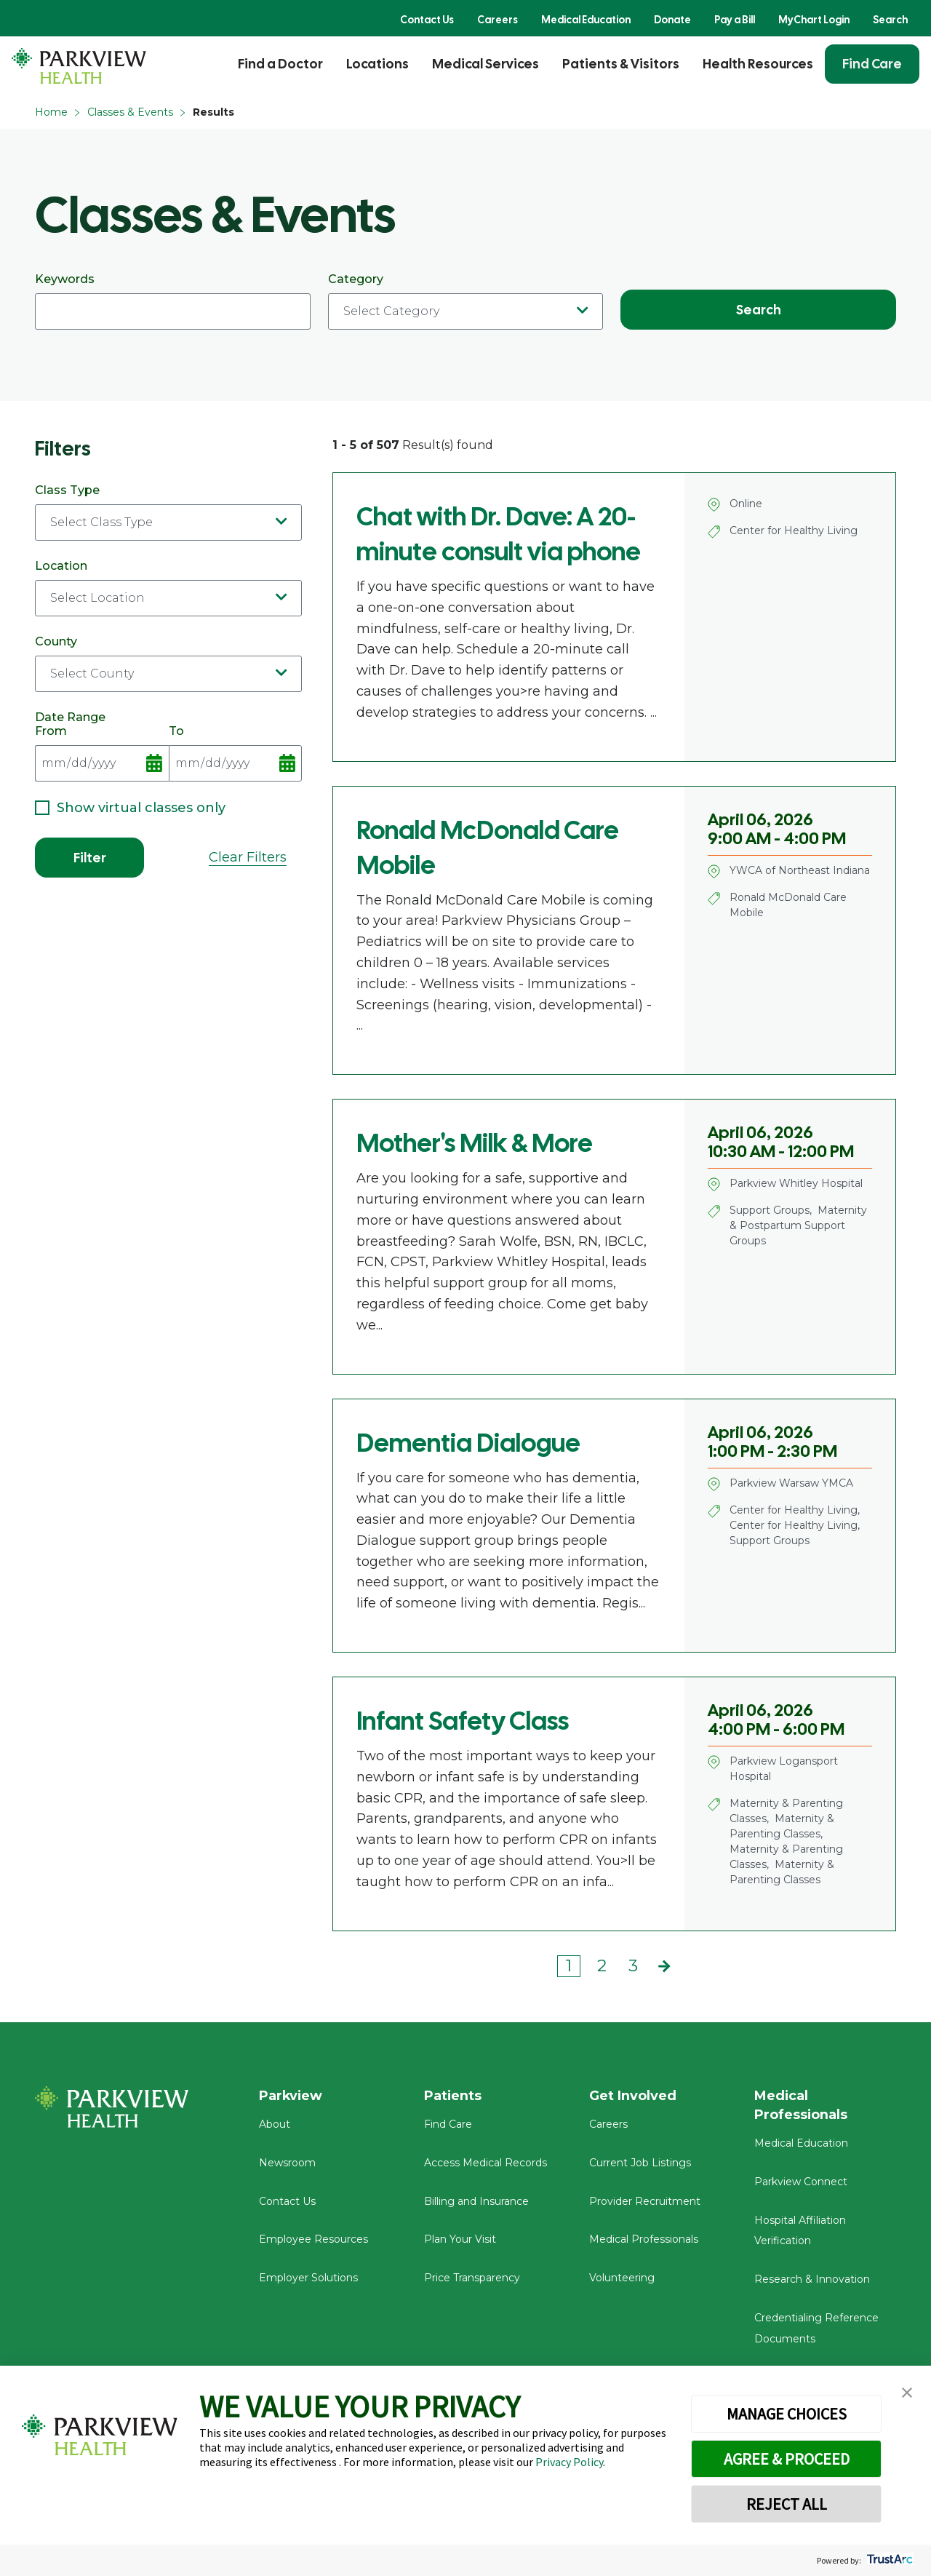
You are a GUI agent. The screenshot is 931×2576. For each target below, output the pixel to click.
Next (664, 1966)
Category (466, 301)
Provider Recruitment (644, 2201)
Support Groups (770, 1210)
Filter (89, 857)
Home (51, 112)
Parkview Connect (800, 2181)
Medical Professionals (643, 2239)
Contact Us (427, 19)
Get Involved (632, 2096)
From (102, 753)
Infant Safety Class (462, 1721)
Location (168, 587)
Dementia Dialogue (468, 1443)
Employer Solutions (308, 2278)
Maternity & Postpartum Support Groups (798, 1225)
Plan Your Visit (460, 2239)
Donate (672, 19)
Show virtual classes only (130, 808)
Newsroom (287, 2162)
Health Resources (758, 63)
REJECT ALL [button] (786, 2504)
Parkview (291, 2096)
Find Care (872, 63)
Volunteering (622, 2278)
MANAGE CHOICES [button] (787, 2414)
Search (890, 19)
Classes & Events (130, 112)
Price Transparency (472, 2278)
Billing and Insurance (476, 2201)
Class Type (168, 512)
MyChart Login (814, 19)
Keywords (173, 301)
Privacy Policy (569, 2461)
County (168, 663)
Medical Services (485, 63)
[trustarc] (888, 2560)
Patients (453, 2096)
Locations (377, 63)
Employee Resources (313, 2239)
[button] (907, 2393)
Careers (497, 19)
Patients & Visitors (620, 63)
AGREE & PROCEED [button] (787, 2459)
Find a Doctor (280, 63)
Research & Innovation (812, 2279)
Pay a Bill (734, 19)
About (274, 2124)
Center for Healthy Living (794, 530)
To (236, 753)
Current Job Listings (640, 2162)
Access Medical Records (485, 2162)
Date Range (70, 717)
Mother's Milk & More (474, 1143)
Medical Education (586, 19)
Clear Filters (248, 857)
